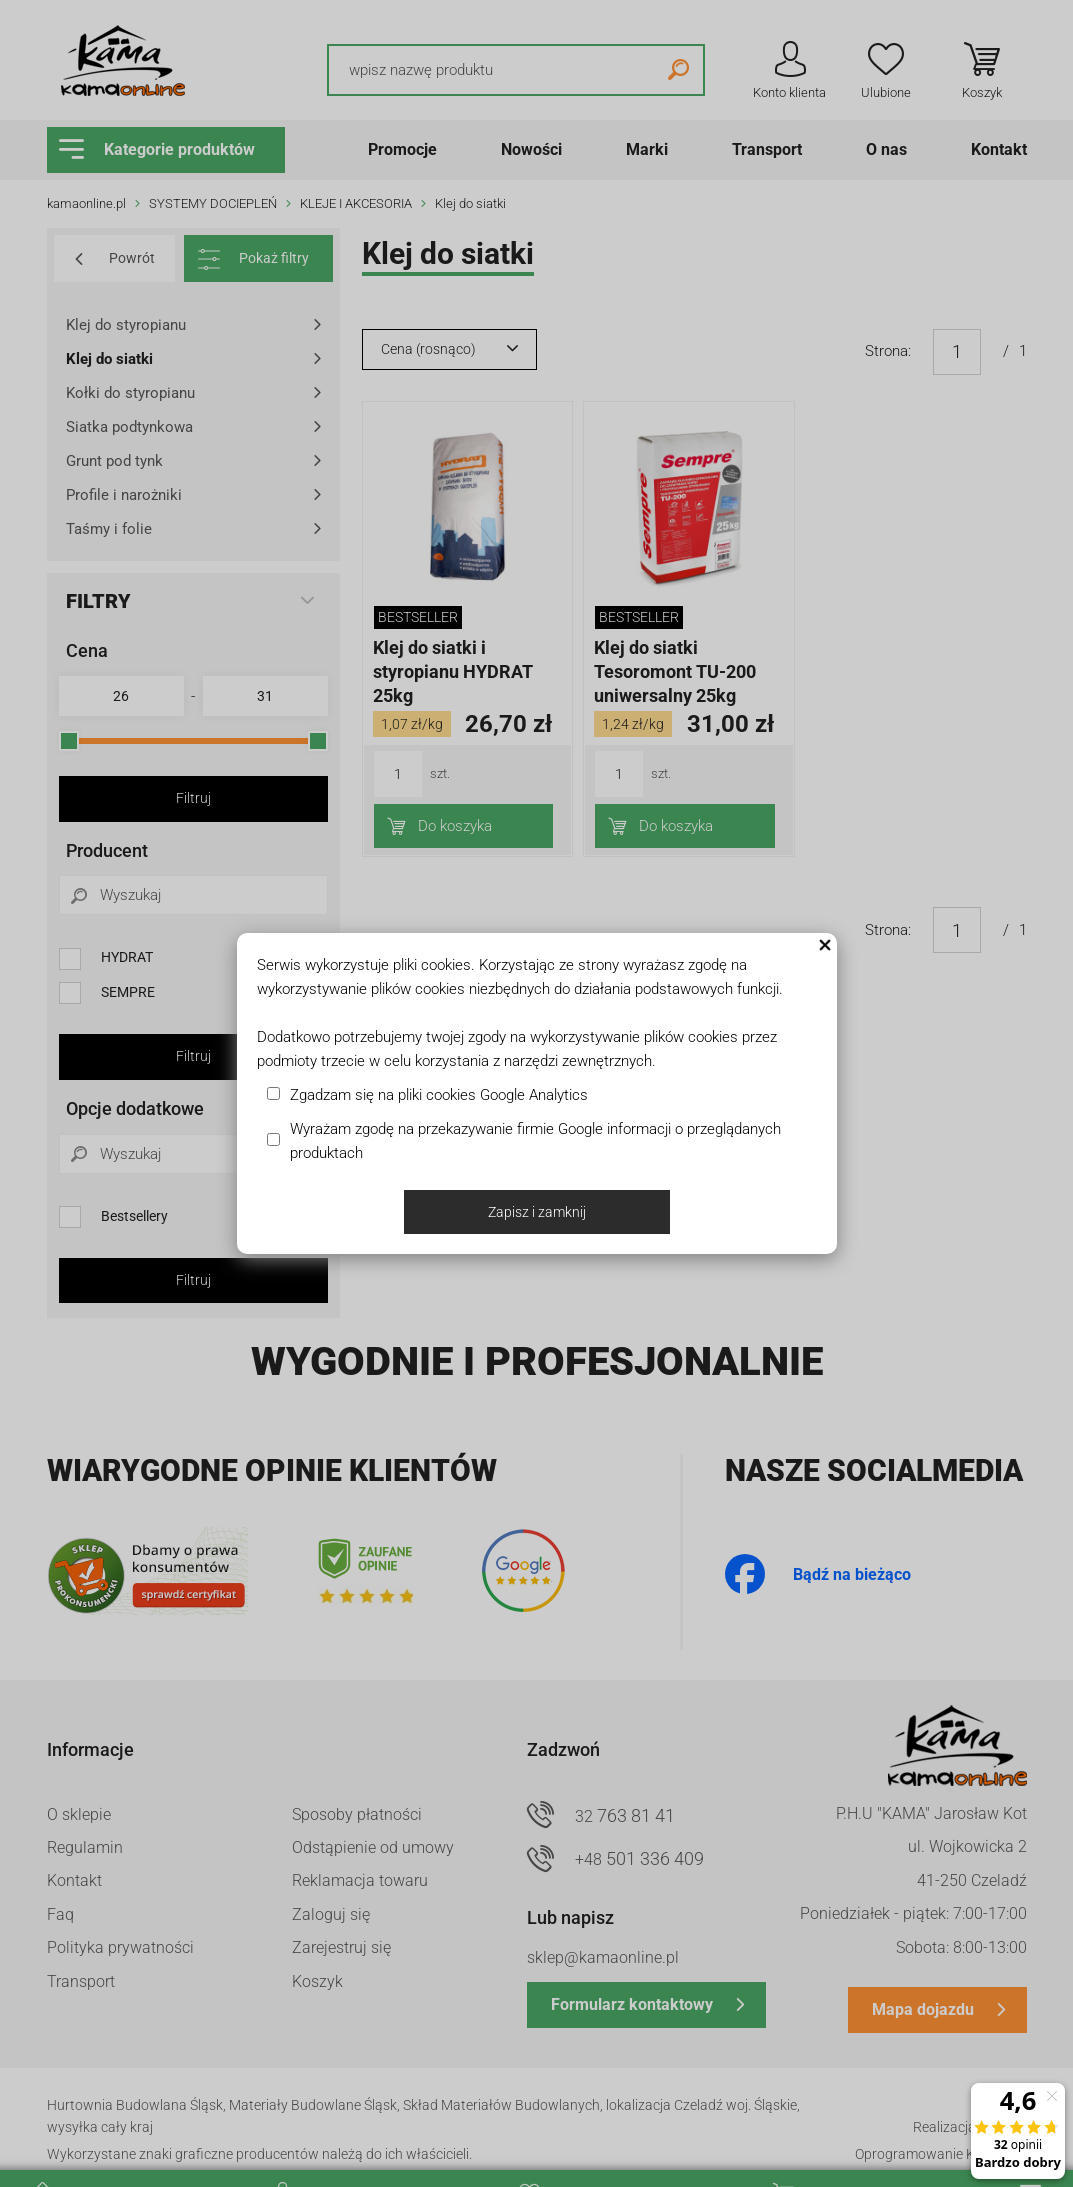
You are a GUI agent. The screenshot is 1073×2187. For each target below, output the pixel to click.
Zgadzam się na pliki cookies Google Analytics (439, 1095)
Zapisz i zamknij (537, 1212)
